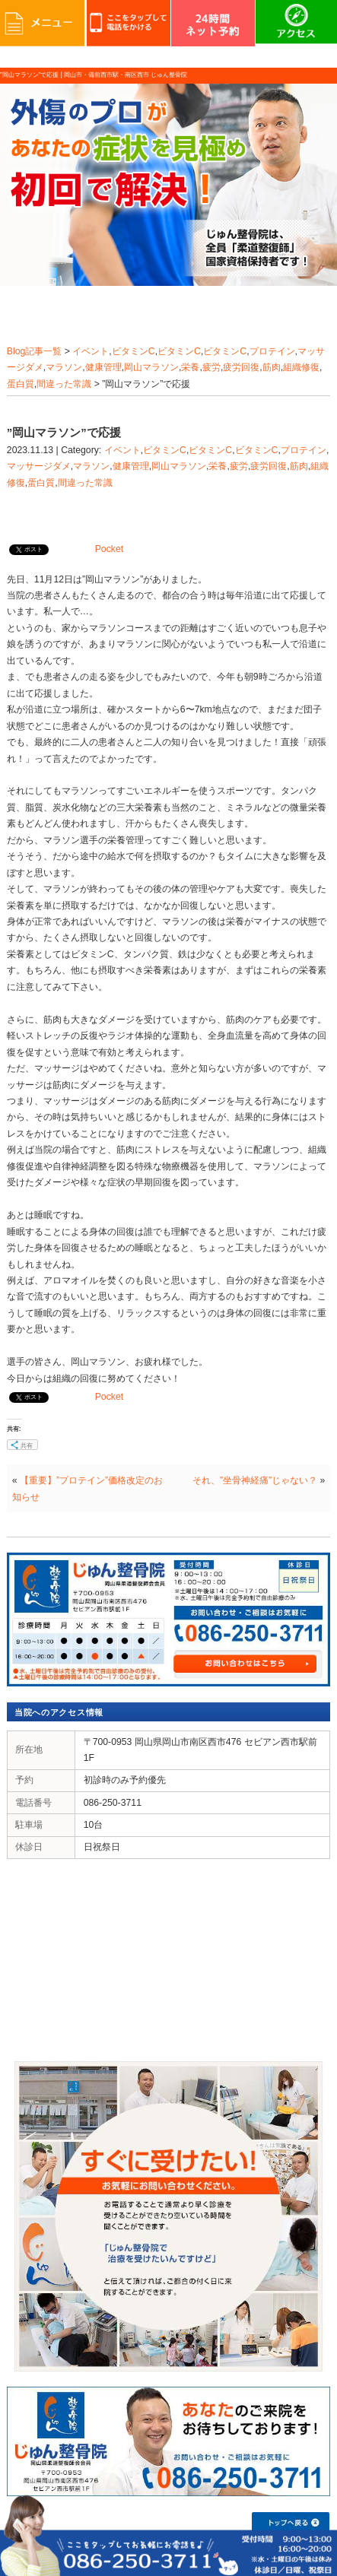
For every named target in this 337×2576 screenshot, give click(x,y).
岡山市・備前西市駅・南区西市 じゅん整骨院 (125, 74)
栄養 (190, 367)
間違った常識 (64, 384)
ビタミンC (133, 351)
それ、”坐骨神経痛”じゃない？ (254, 1480)
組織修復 (301, 367)
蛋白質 (20, 384)
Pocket (109, 549)
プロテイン (272, 351)
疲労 (211, 367)
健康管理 (103, 367)
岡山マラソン (151, 367)
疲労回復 (241, 367)
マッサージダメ (39, 466)
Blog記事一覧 (34, 351)
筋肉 (271, 367)
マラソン (64, 367)
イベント (90, 351)
